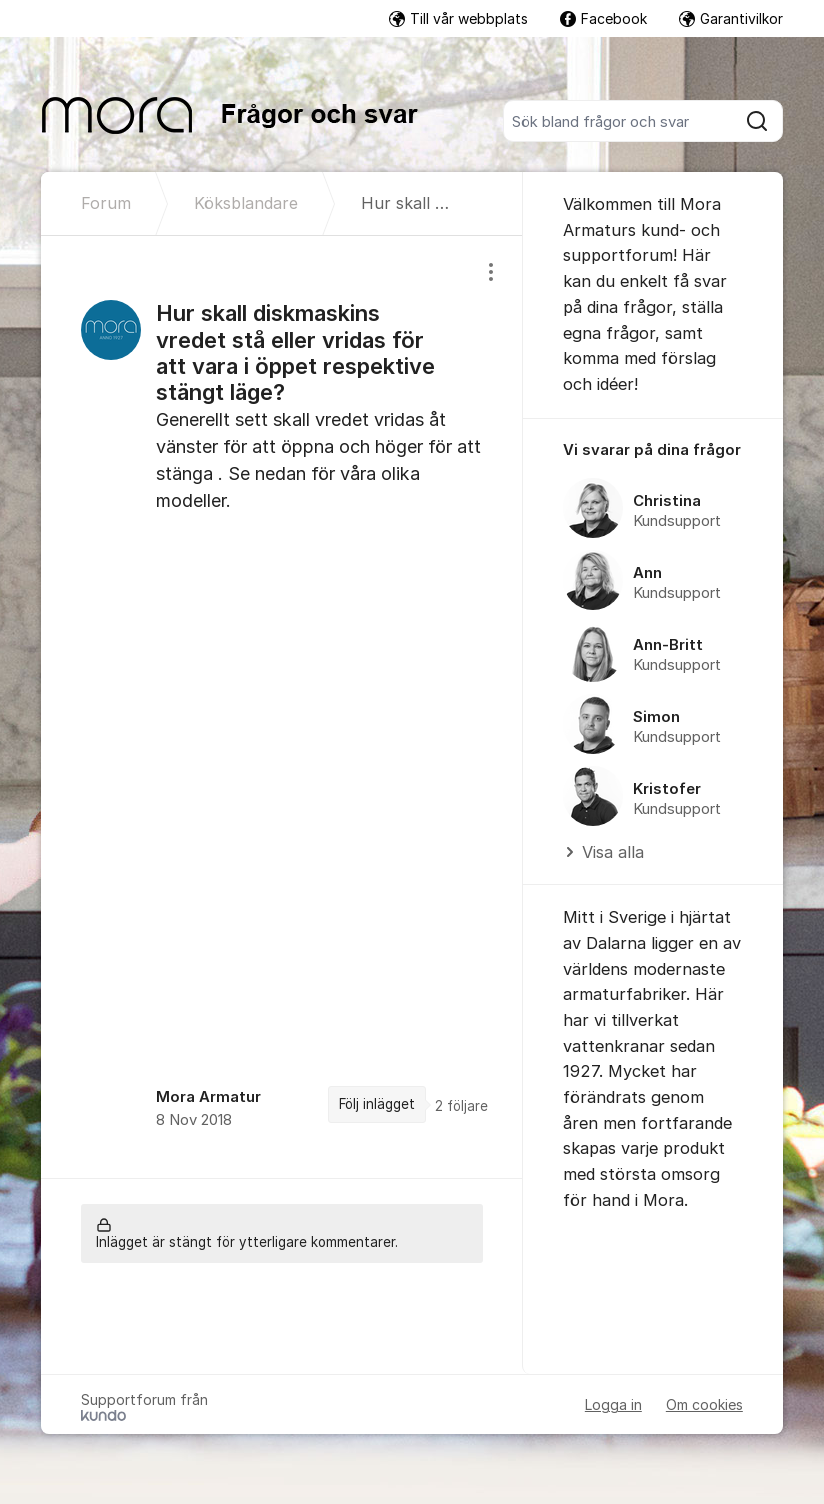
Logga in (613, 1404)
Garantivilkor (731, 18)
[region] (282, 707)
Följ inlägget (377, 1104)
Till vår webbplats (458, 18)
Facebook (603, 18)
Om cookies (704, 1404)
